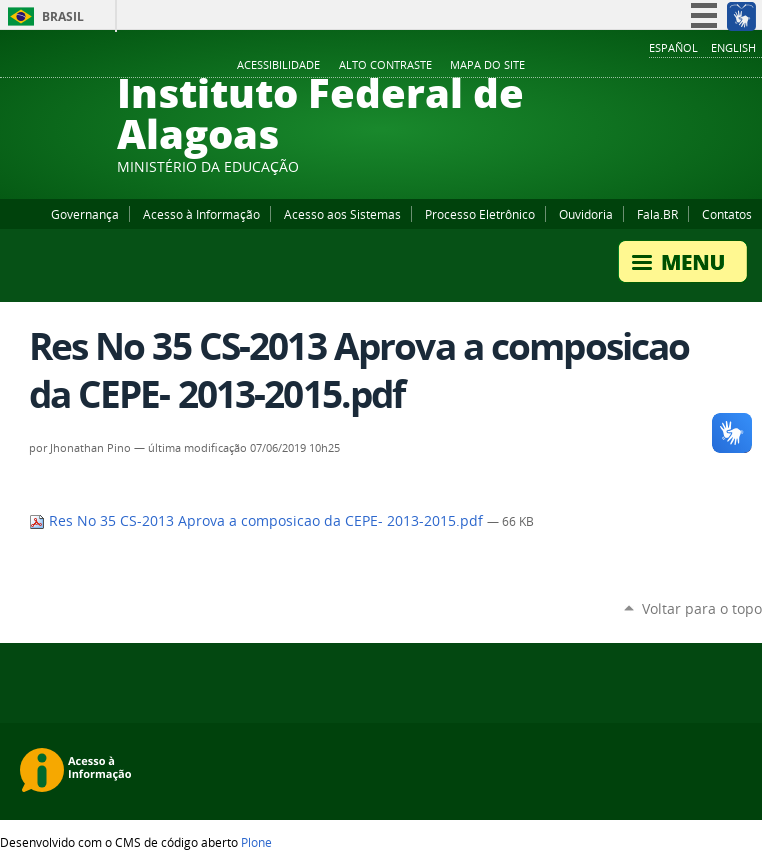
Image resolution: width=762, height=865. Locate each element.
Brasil (63, 16)
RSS (752, 66)
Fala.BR (657, 214)
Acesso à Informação (201, 214)
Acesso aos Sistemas (342, 214)
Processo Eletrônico (480, 214)
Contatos (727, 214)
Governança (85, 214)
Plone (256, 842)
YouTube (677, 66)
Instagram (702, 66)
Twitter (727, 66)
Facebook (652, 66)
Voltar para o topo (702, 608)
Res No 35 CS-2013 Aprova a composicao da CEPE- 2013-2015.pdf (258, 521)
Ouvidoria (586, 214)
